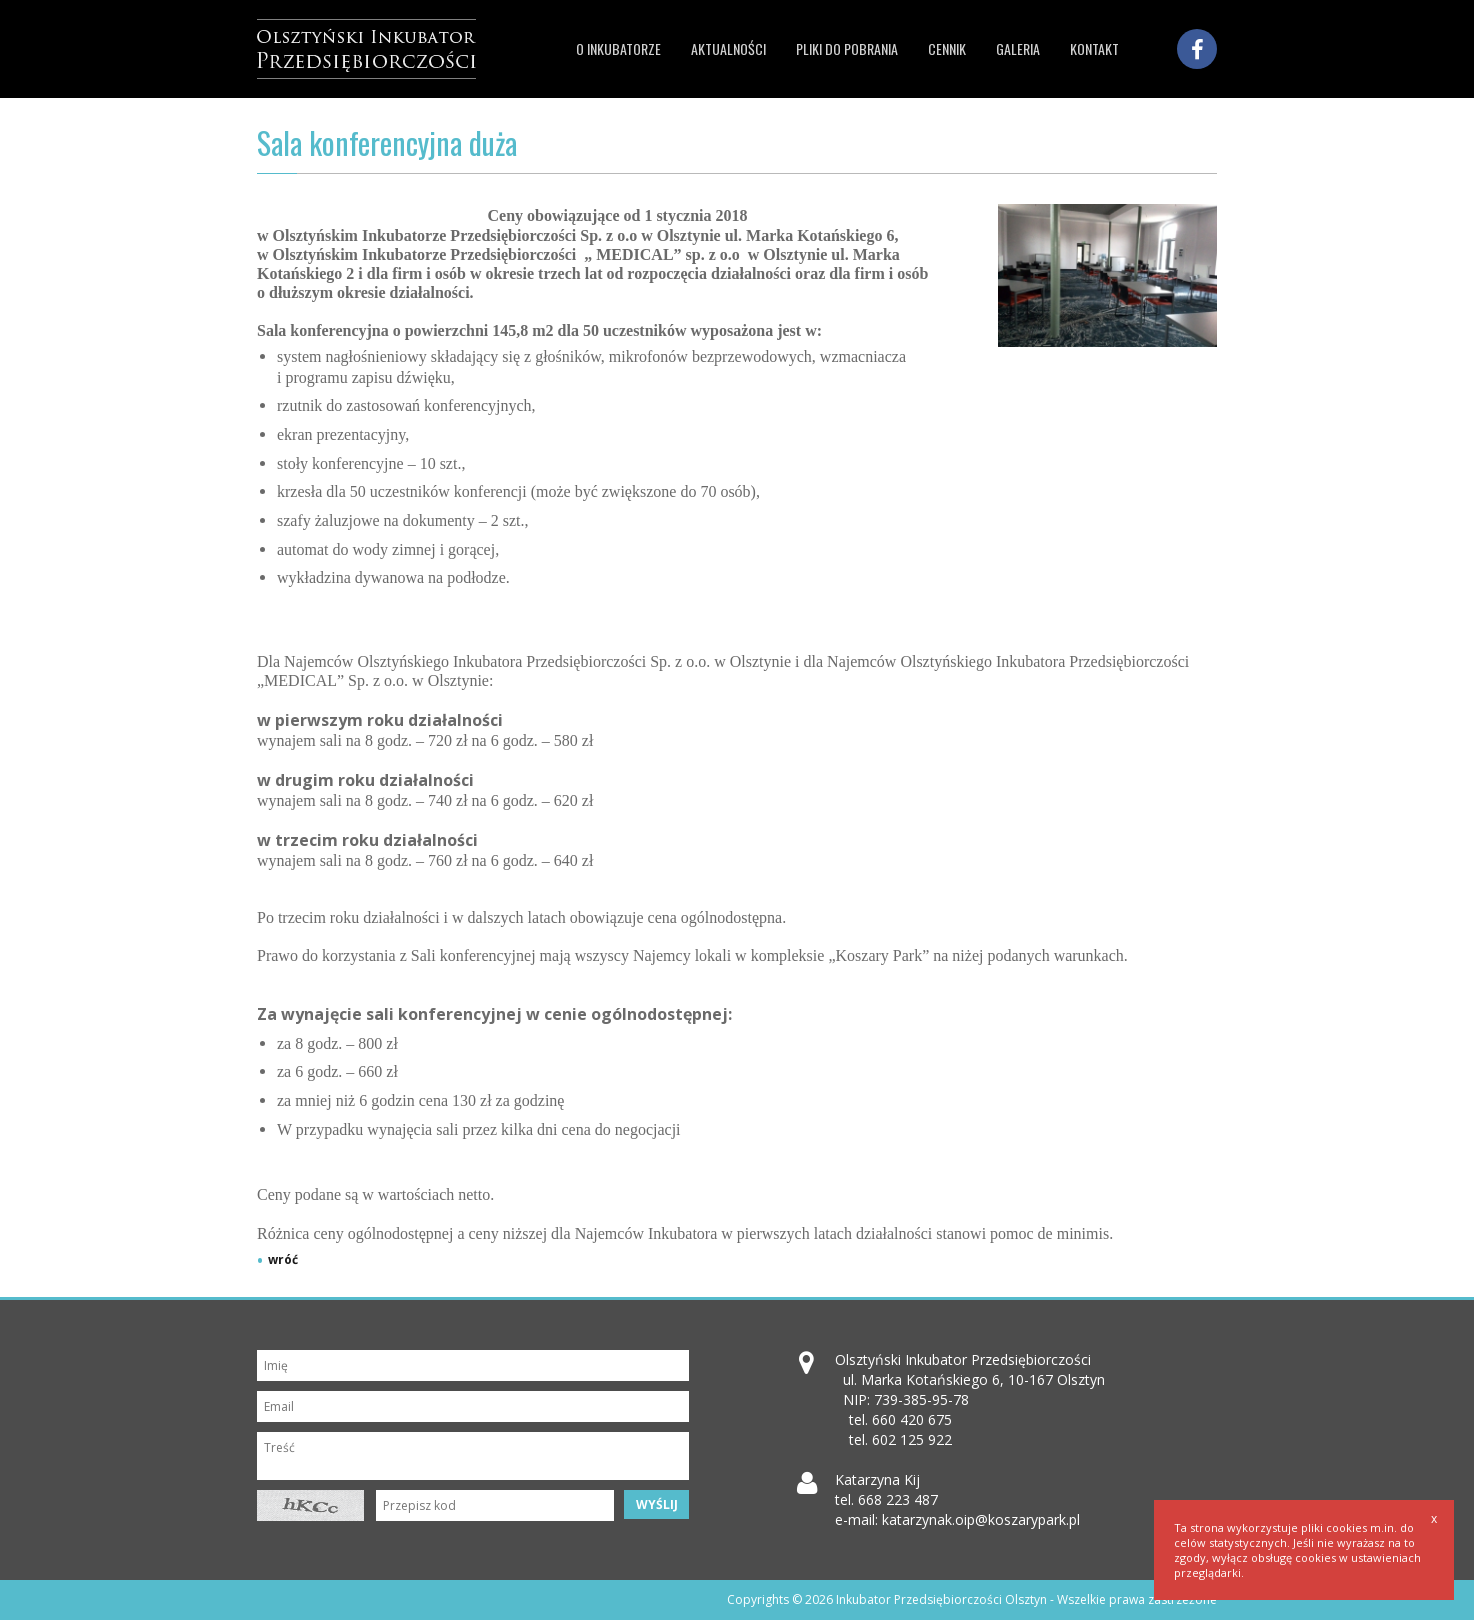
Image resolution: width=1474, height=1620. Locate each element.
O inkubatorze (618, 48)
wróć (283, 1260)
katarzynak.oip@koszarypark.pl (981, 1519)
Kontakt (1094, 48)
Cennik (947, 48)
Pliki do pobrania (847, 48)
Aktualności (728, 48)
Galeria (1018, 48)
